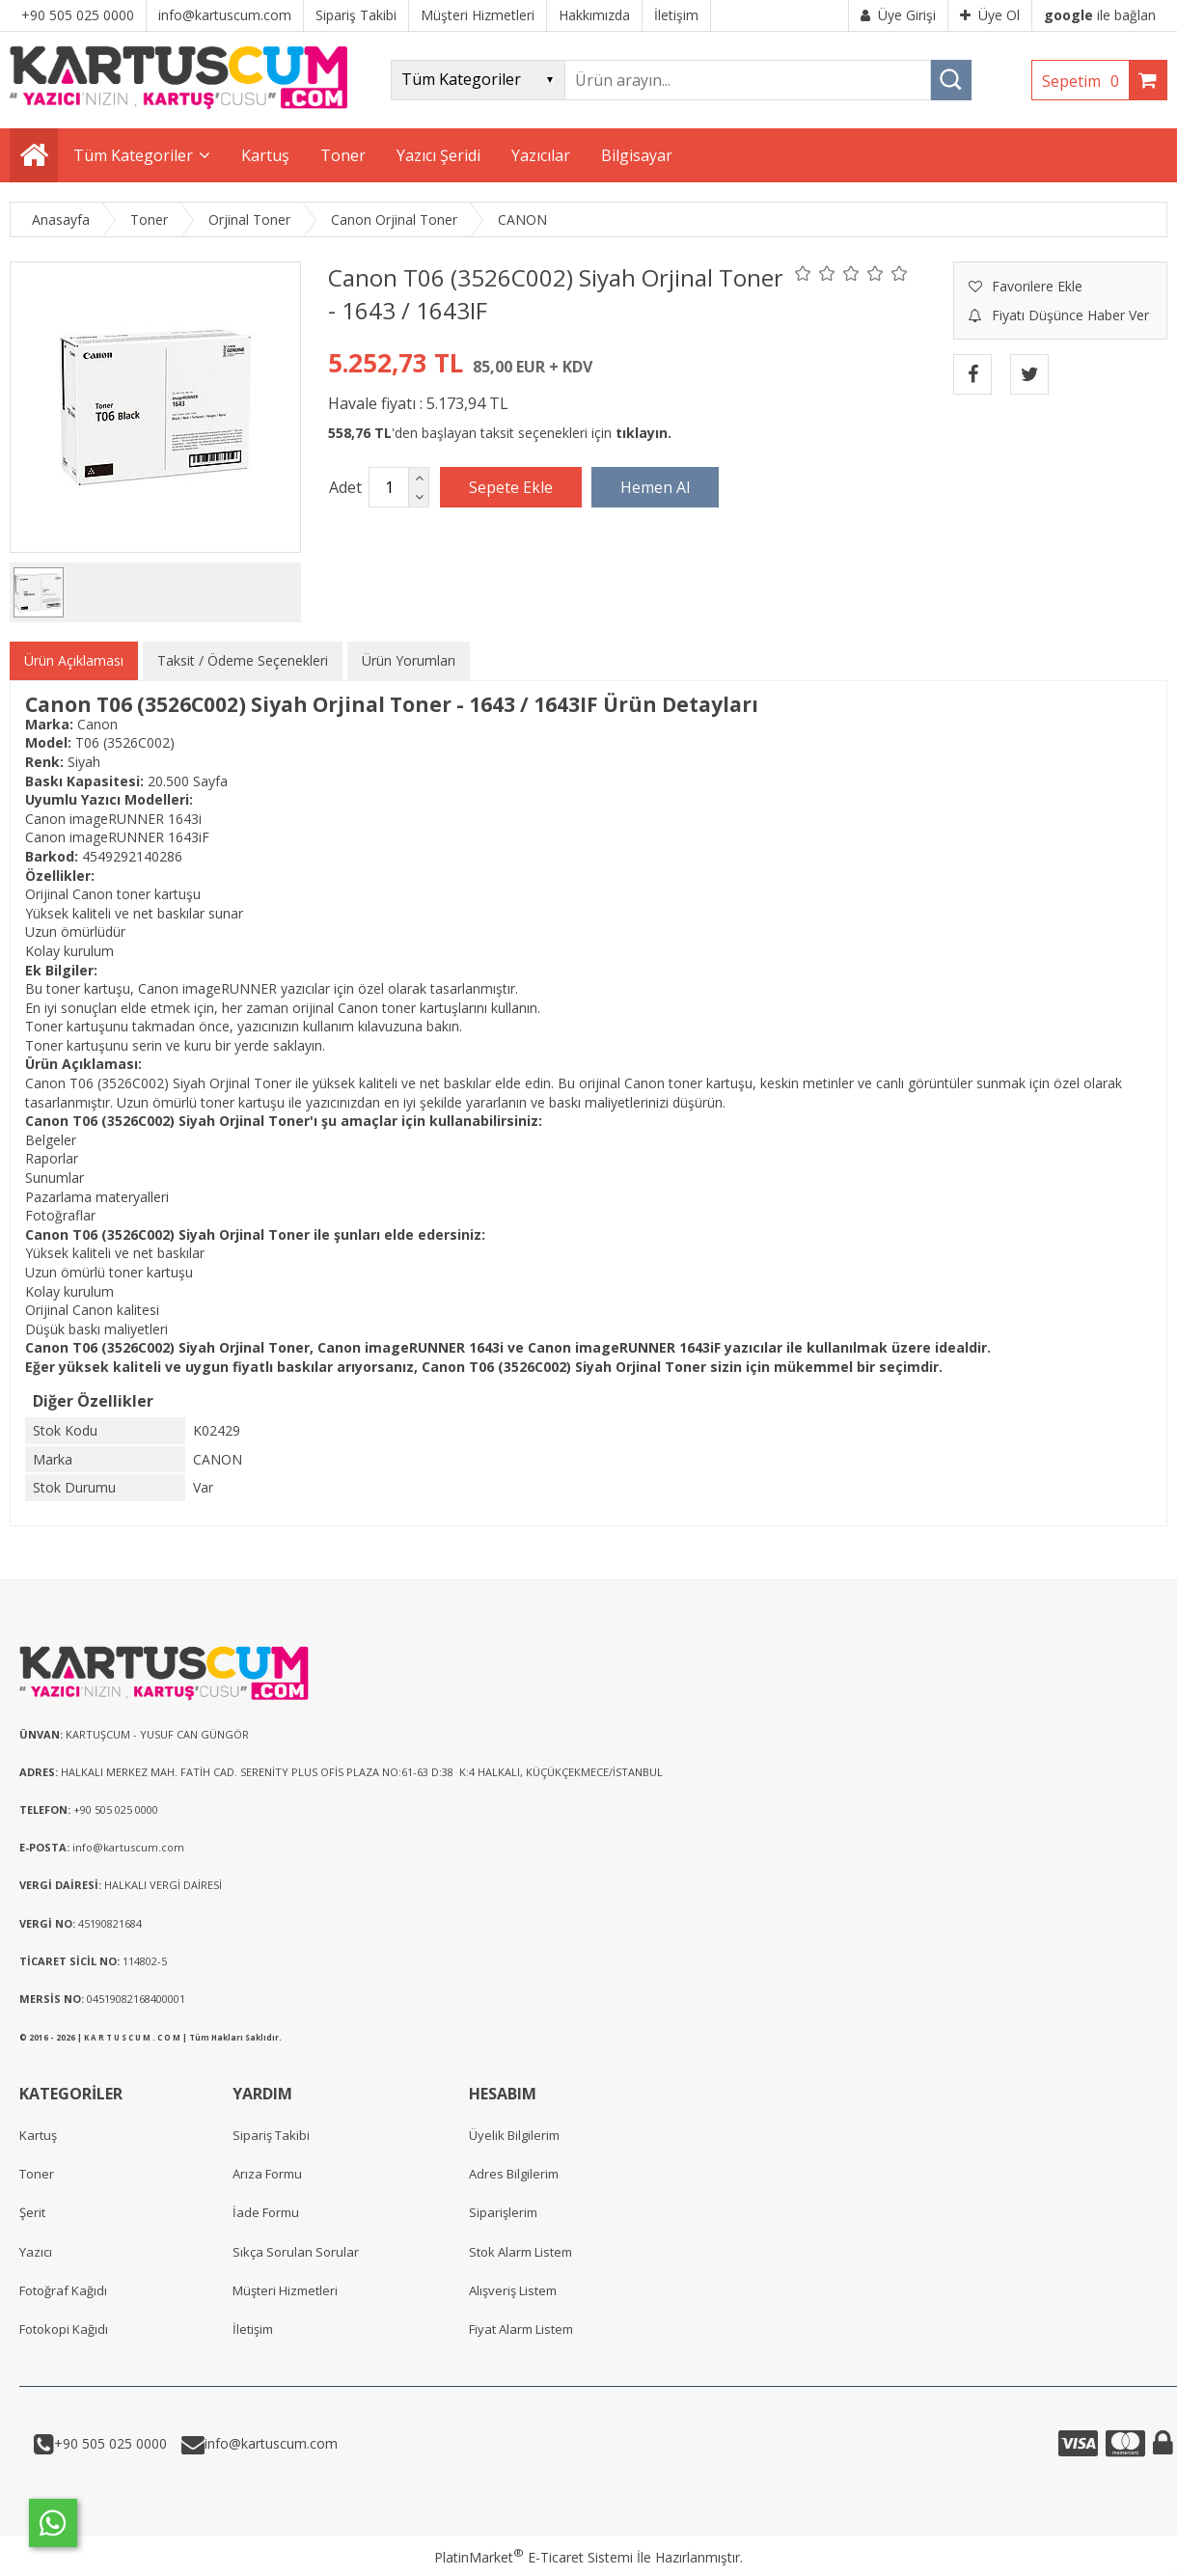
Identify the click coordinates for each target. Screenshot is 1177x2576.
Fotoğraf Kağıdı (63, 2290)
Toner (36, 2173)
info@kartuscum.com (271, 2443)
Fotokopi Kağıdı (63, 2329)
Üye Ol (990, 15)
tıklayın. (643, 433)
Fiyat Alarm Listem (521, 2329)
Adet (345, 487)
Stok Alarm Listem (520, 2252)
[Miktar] (389, 487)
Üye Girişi (898, 15)
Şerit (32, 2212)
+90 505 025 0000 (110, 2443)
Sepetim (1085, 81)
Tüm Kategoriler (133, 155)
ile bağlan (1100, 15)
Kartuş (38, 2135)
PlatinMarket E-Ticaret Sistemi (533, 2557)
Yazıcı (35, 2252)
